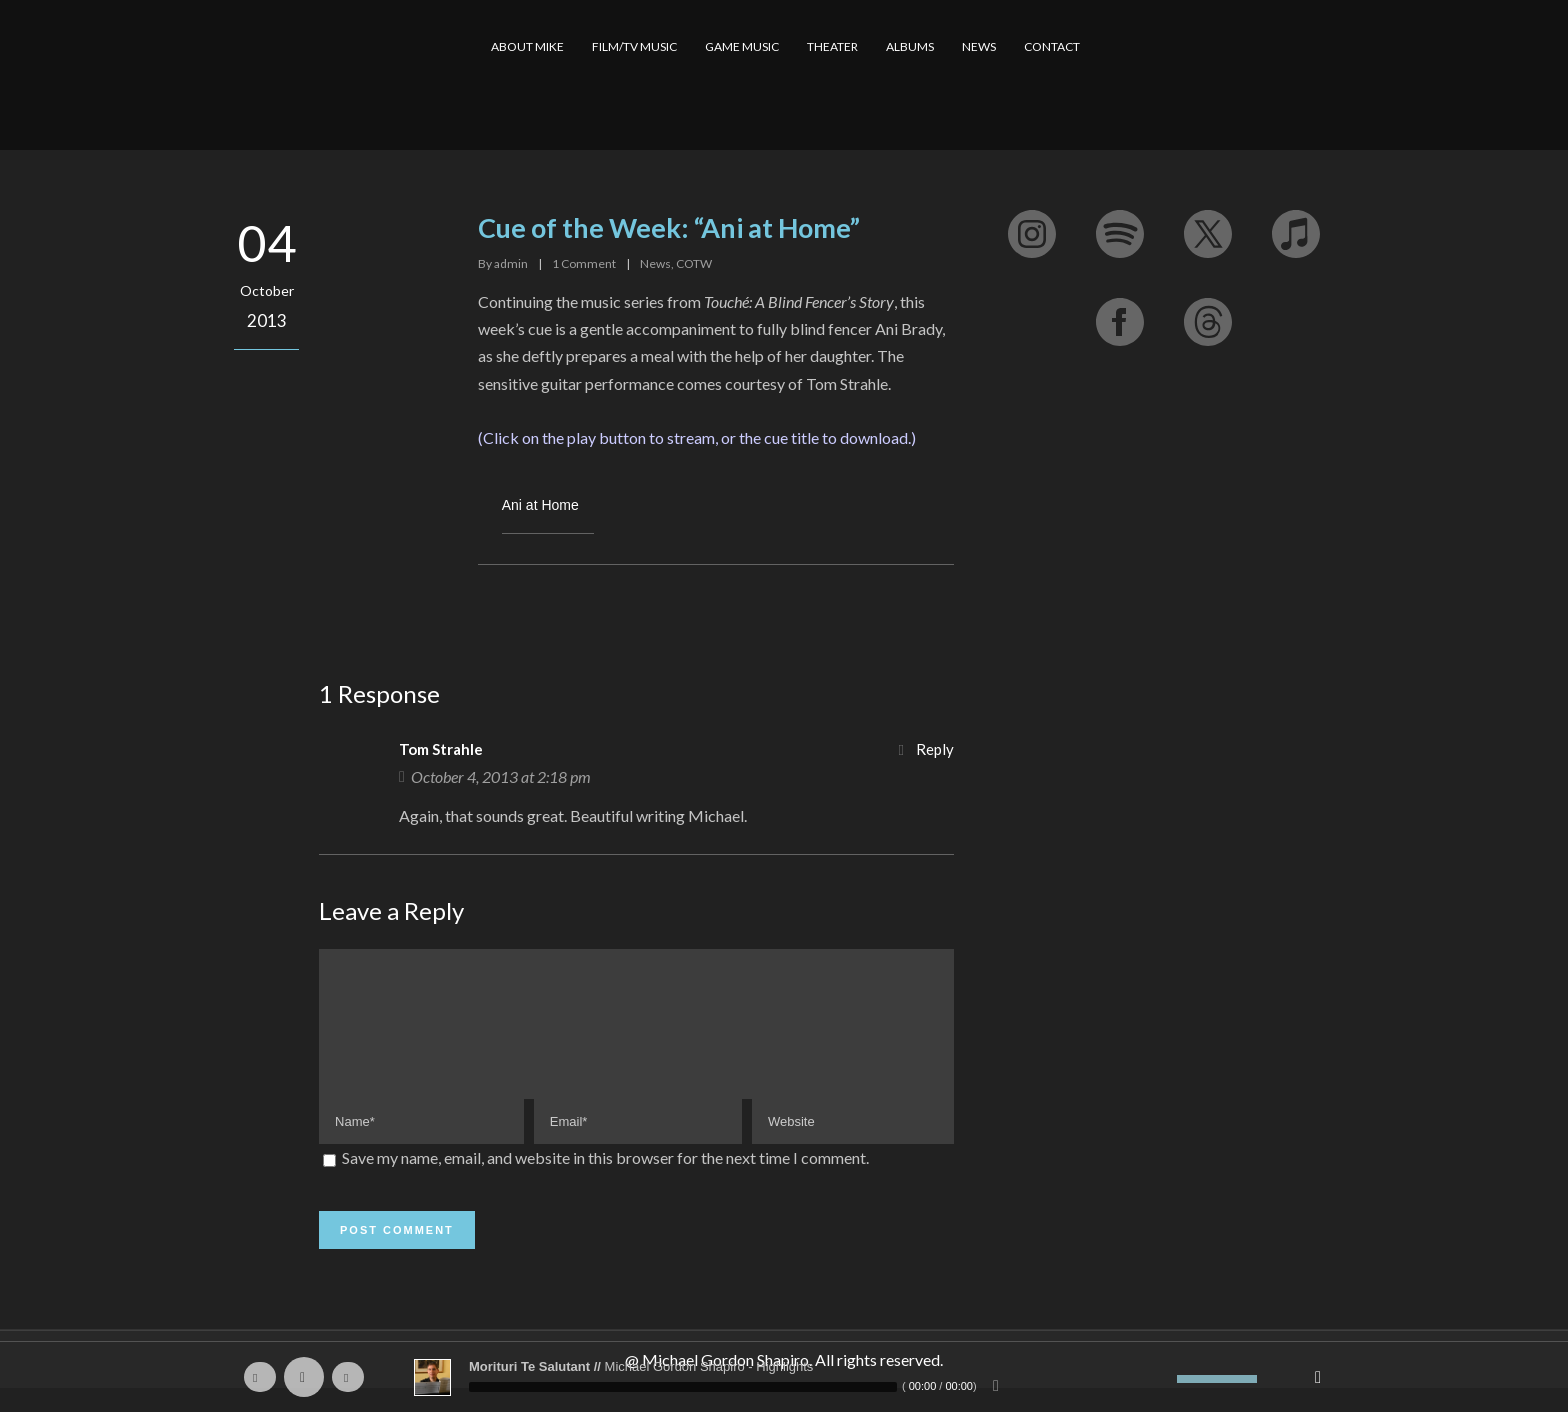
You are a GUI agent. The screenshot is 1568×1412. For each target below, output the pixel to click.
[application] (784, 1377)
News (655, 263)
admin (511, 263)
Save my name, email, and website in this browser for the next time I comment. (605, 1181)
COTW (694, 263)
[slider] (683, 1387)
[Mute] (1162, 1379)
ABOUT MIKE (527, 46)
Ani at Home (540, 505)
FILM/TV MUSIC (634, 46)
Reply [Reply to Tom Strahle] (935, 749)
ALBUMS (910, 46)
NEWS (979, 46)
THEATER (832, 46)
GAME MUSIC (742, 46)
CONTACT (1052, 46)
